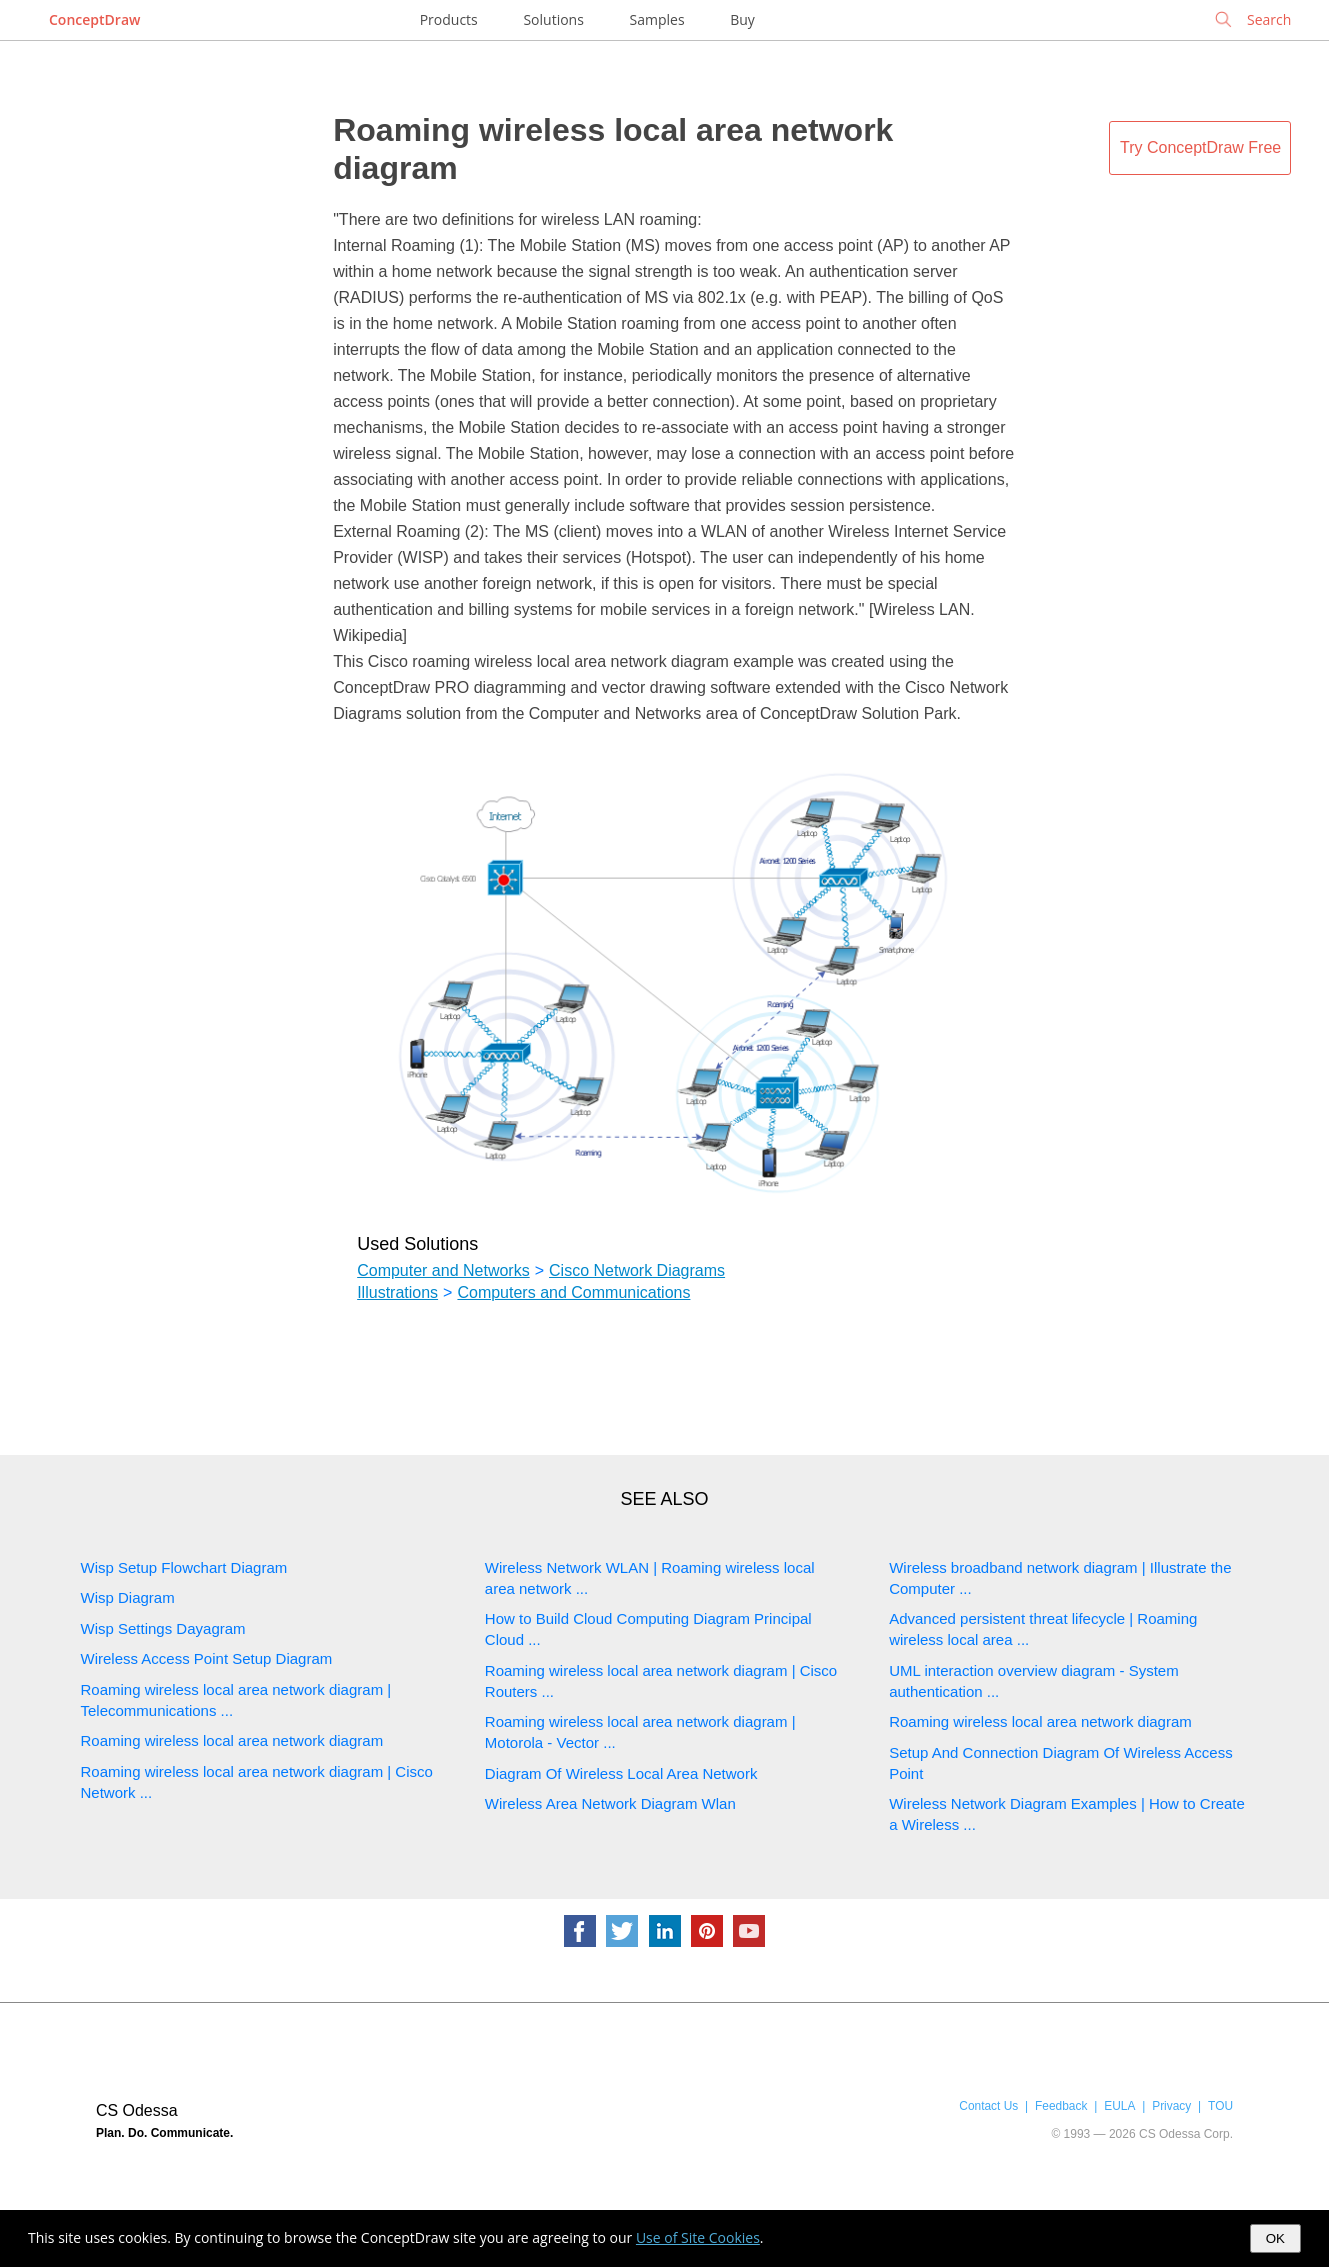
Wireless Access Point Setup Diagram (207, 1658)
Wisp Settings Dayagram (163, 1628)
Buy (742, 19)
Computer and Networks (443, 1270)
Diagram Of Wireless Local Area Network (621, 1773)
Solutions (553, 19)
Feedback (1061, 2106)
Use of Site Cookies (698, 2237)
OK (1275, 2238)
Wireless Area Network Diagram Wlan (610, 1803)
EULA (1119, 2106)
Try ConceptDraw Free (1200, 147)
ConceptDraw (94, 19)
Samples (657, 19)
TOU (1220, 2106)
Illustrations (397, 1292)
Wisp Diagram (128, 1597)
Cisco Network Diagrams (637, 1270)
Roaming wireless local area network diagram (232, 1740)
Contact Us (988, 2106)
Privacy (1171, 2106)
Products (449, 19)
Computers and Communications (573, 1292)
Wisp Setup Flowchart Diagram (184, 1567)
